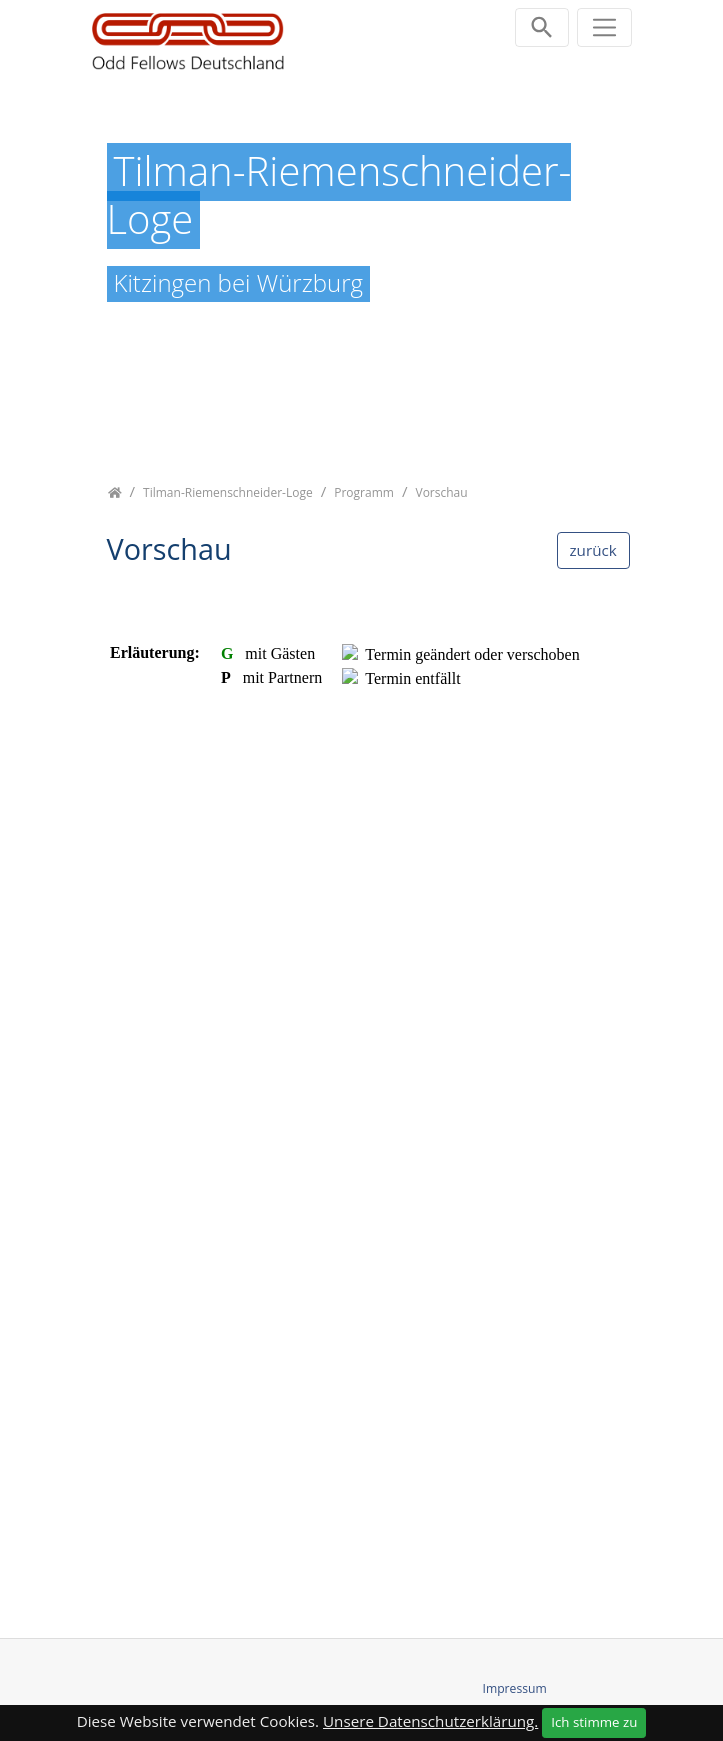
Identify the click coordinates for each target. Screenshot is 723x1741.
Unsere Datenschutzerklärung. (430, 1721)
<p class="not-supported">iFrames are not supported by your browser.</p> (362, 1099)
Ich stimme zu (594, 1722)
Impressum (515, 1688)
